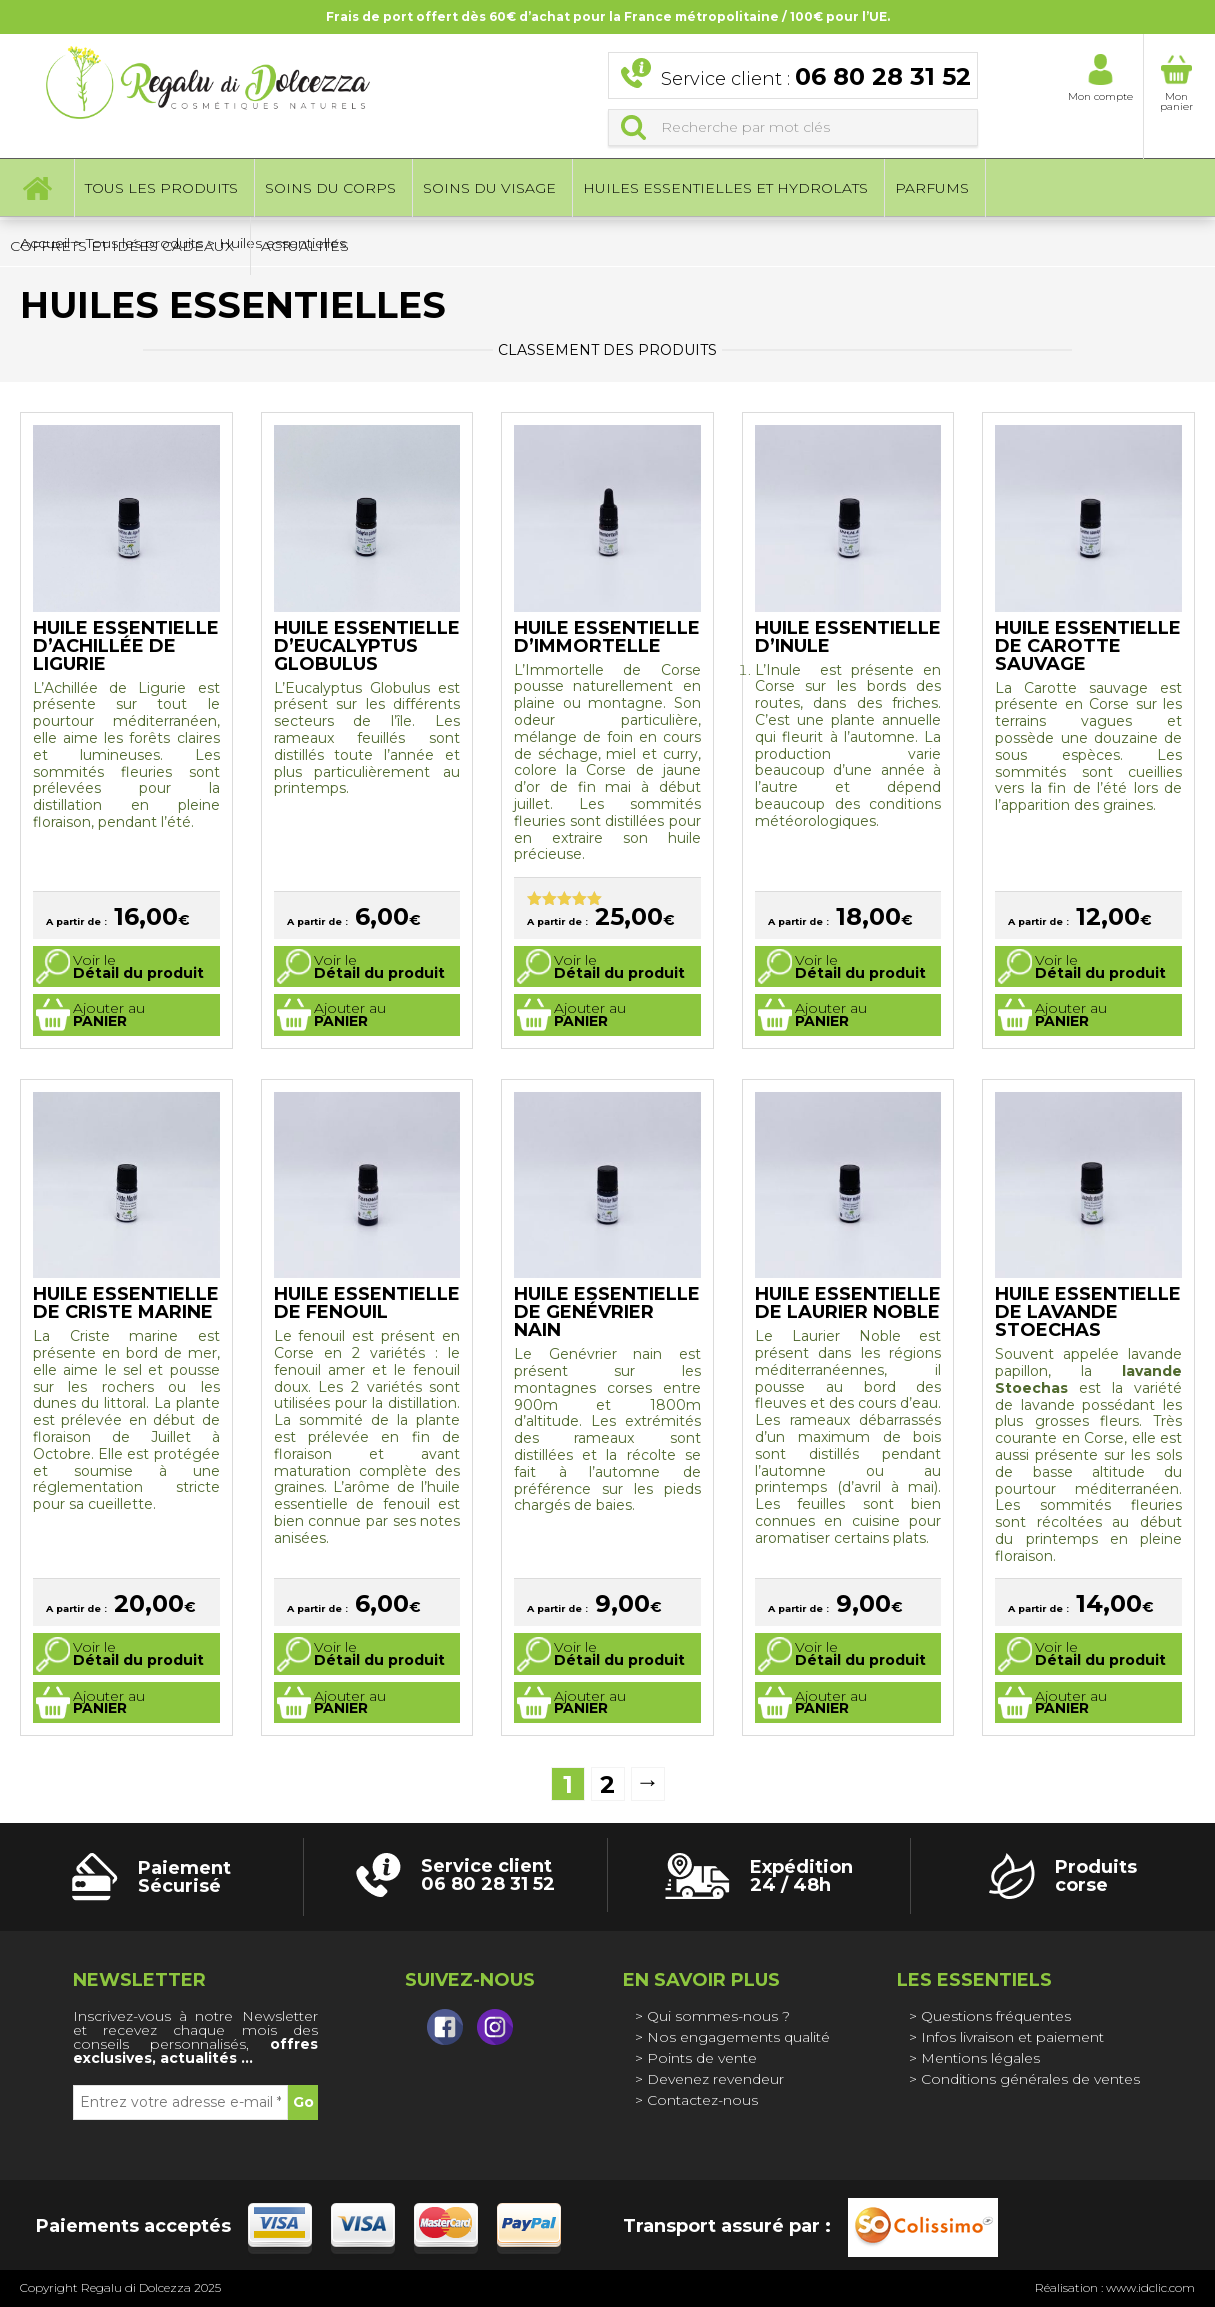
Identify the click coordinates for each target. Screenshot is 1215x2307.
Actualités (305, 248)
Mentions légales (980, 2058)
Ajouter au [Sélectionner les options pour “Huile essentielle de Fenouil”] (350, 1702)
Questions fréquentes (996, 2016)
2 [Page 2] (607, 1784)
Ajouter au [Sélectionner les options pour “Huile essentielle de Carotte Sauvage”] (1071, 1014)
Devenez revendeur (715, 2079)
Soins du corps (330, 190)
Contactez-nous (702, 2100)
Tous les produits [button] (161, 190)
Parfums (932, 190)
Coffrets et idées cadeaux (122, 248)
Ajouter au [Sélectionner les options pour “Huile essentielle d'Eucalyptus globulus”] (350, 1014)
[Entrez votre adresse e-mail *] (180, 2102)
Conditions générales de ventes (1030, 2079)
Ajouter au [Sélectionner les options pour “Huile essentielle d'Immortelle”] (590, 1014)
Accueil (37, 190)
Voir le (138, 966)
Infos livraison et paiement (1012, 2037)
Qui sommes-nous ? (718, 2016)
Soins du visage (489, 190)
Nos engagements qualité (738, 2037)
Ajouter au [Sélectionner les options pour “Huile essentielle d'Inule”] (831, 1014)
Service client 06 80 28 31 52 (488, 1875)
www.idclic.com (1150, 2287)
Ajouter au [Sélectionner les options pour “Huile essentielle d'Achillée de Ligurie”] (109, 1014)
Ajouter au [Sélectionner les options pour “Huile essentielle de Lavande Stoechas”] (1071, 1702)
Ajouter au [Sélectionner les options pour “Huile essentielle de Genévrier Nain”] (590, 1702)
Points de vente (702, 2058)
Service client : (816, 78)
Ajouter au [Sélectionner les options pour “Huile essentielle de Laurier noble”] (831, 1702)
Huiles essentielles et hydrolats (725, 190)
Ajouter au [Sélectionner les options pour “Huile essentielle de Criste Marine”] (109, 1702)
